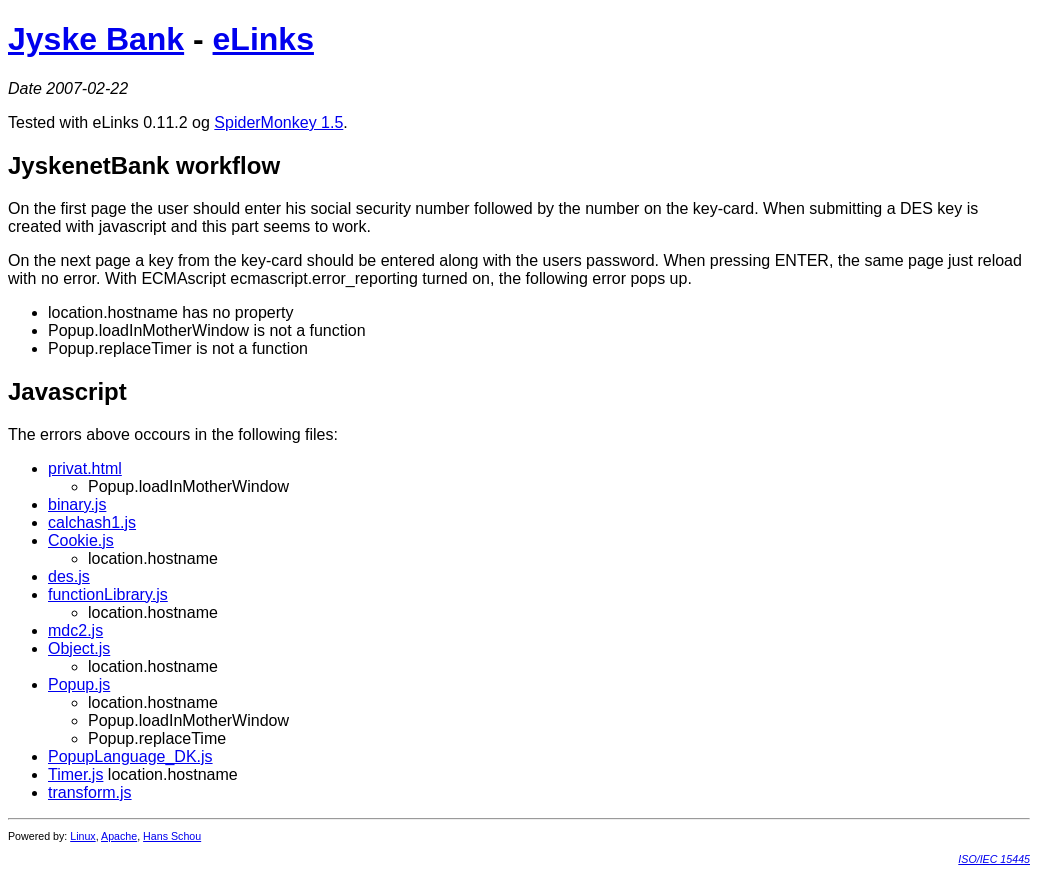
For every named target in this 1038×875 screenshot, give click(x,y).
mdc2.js (75, 630)
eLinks (263, 39)
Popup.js (79, 684)
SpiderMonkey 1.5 (278, 122)
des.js (69, 576)
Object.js (79, 648)
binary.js (77, 504)
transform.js (90, 792)
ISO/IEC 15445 (994, 859)
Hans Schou (172, 836)
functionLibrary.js (108, 594)
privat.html (85, 468)
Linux (82, 836)
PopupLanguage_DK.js (130, 756)
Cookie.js (81, 540)
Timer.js (75, 774)
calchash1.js (92, 522)
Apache (119, 836)
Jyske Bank (96, 39)
